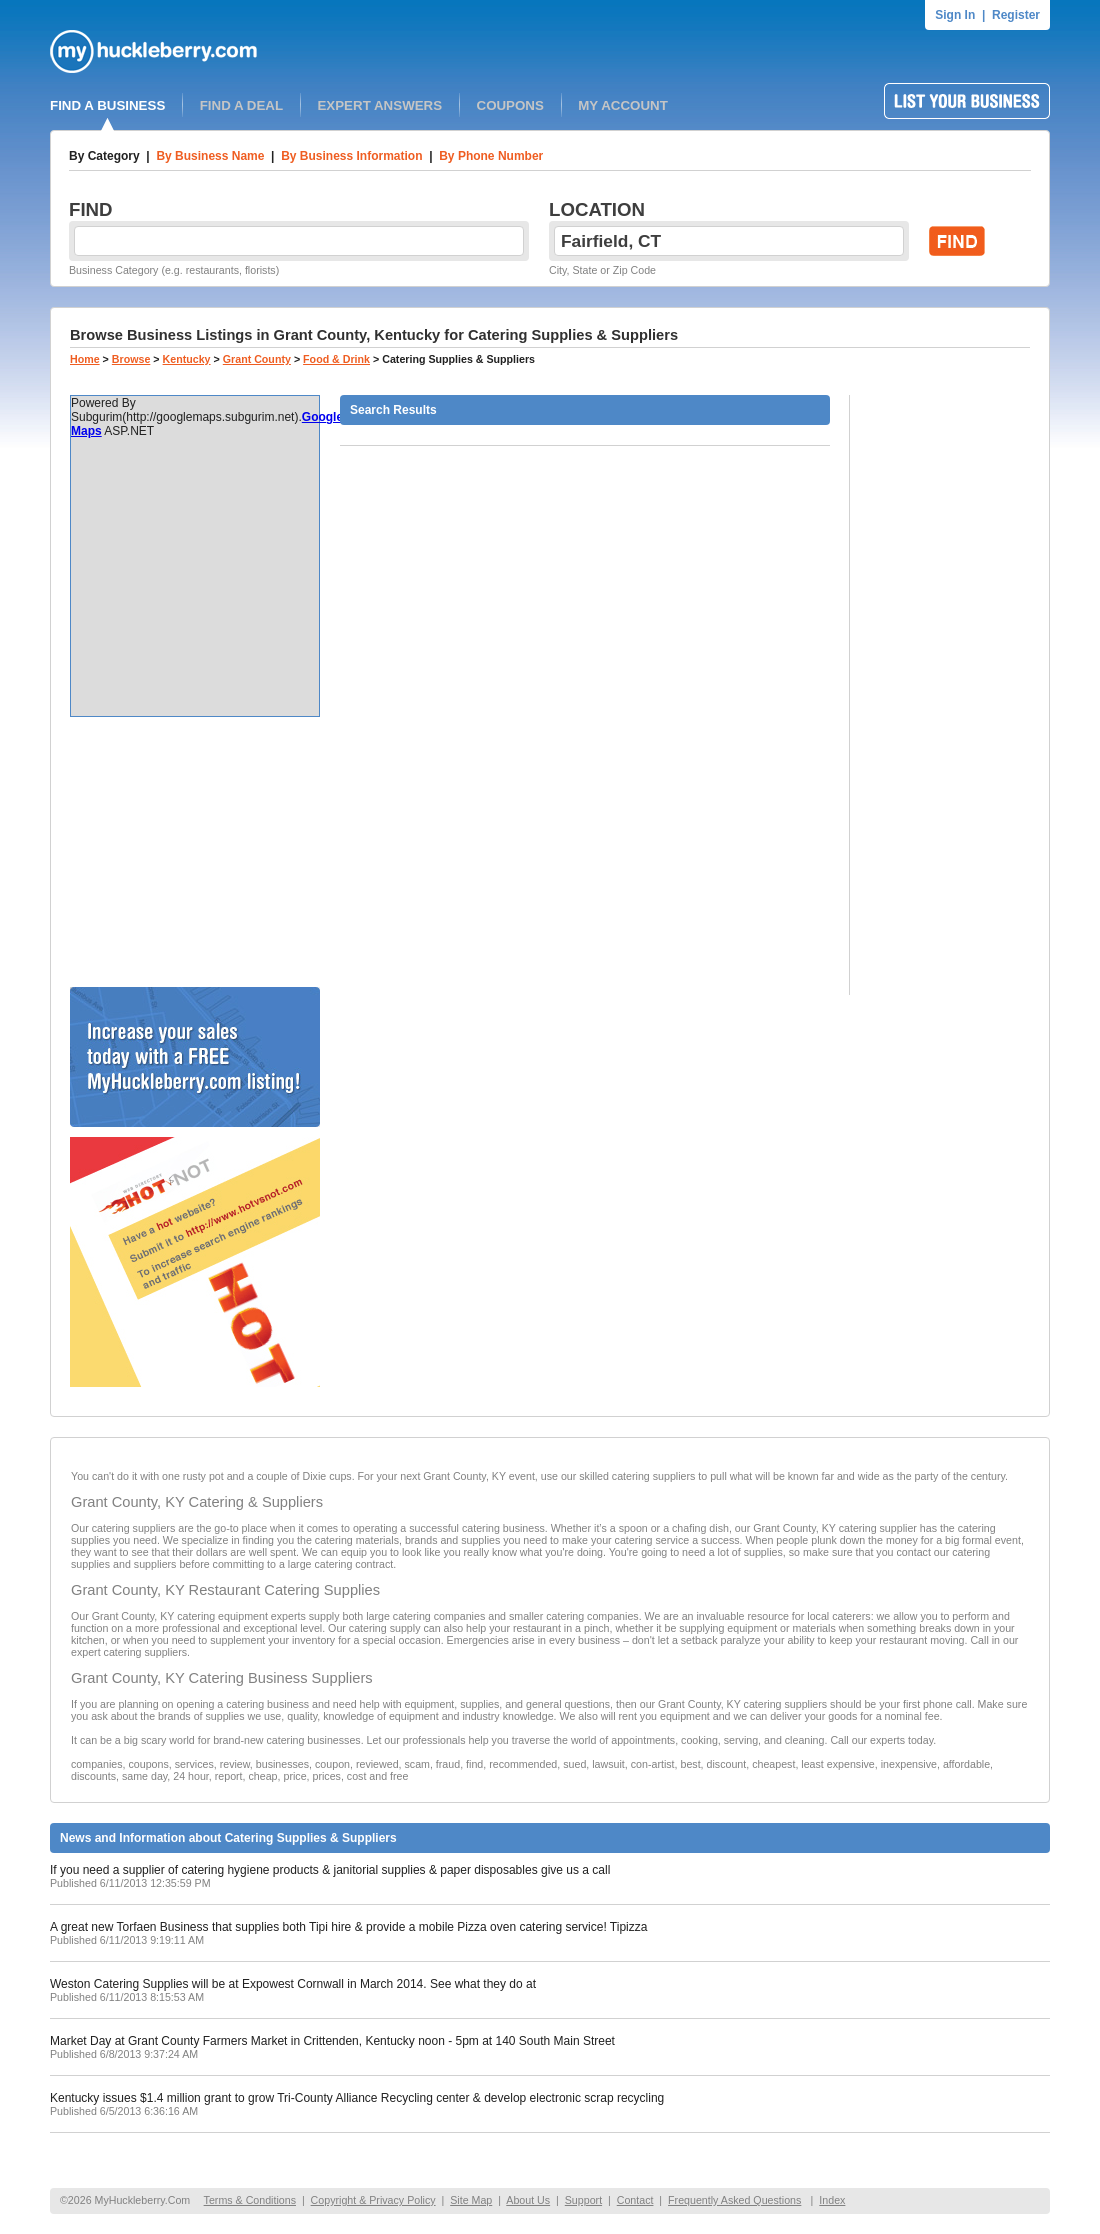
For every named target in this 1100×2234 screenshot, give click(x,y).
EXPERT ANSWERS (379, 105)
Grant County (257, 359)
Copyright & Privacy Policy (373, 2200)
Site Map (471, 2200)
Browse (131, 359)
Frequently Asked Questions (734, 2200)
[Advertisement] (195, 852)
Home (85, 359)
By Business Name (210, 156)
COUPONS (510, 105)
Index (832, 2200)
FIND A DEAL (241, 105)
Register (1016, 15)
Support (583, 2200)
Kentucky (187, 359)
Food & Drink (336, 359)
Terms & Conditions (250, 2200)
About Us (528, 2200)
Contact (635, 2200)
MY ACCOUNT (623, 105)
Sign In (955, 15)
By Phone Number (491, 156)
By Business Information (351, 156)
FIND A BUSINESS (107, 105)
